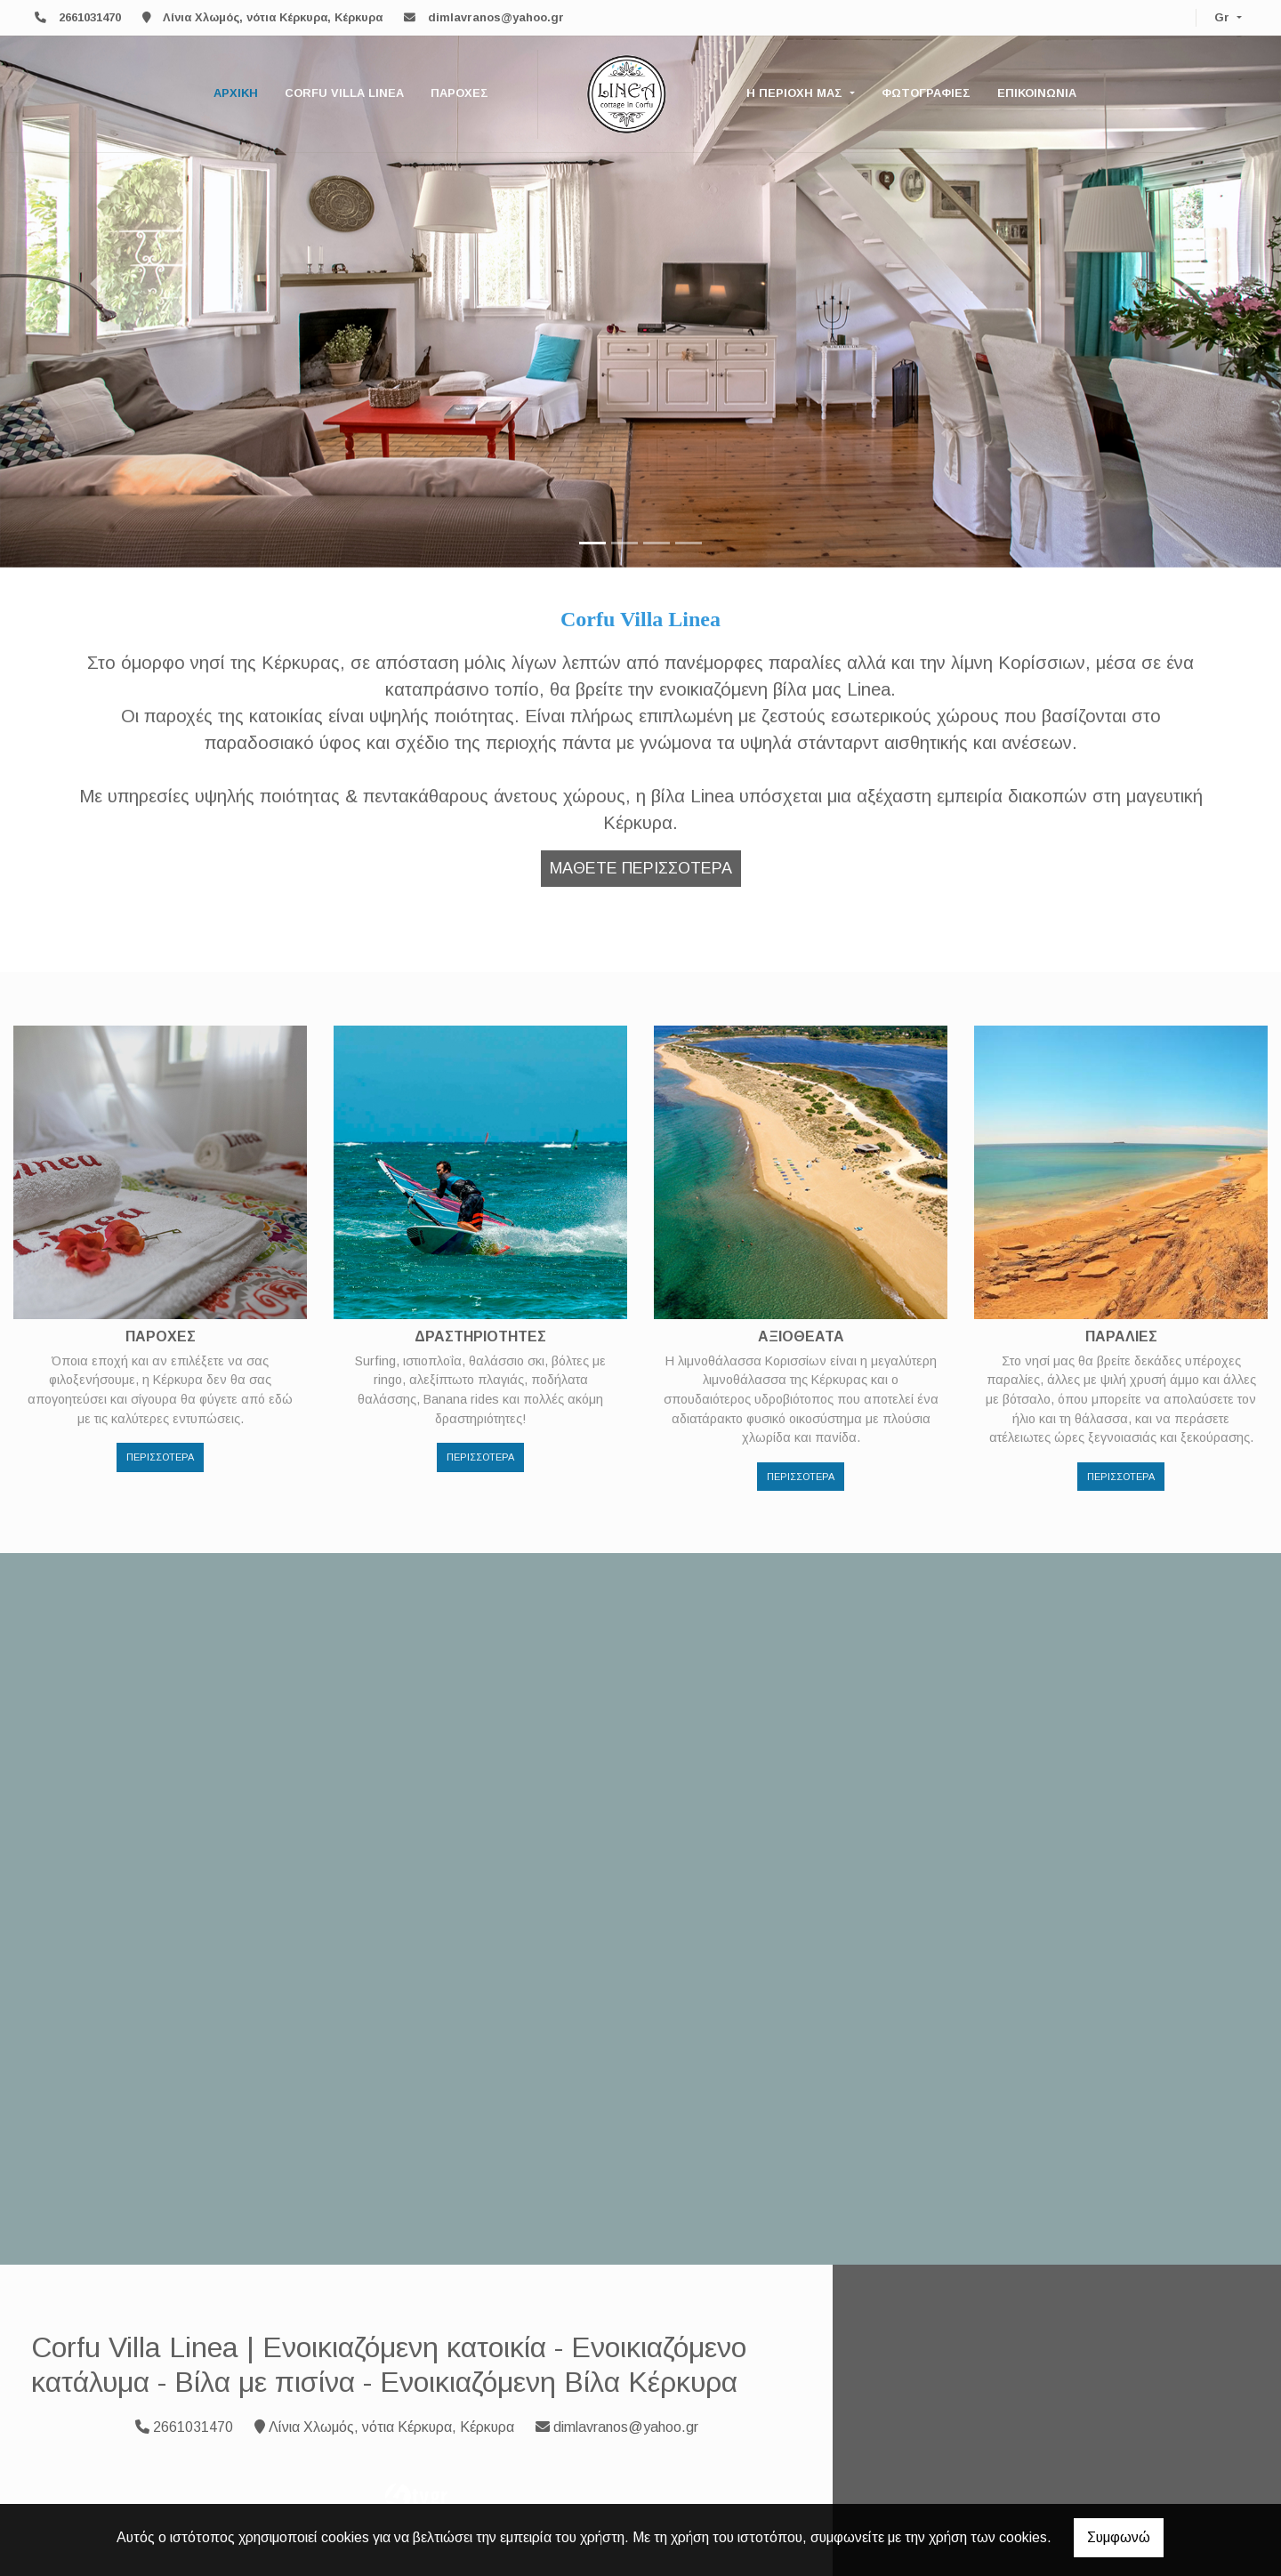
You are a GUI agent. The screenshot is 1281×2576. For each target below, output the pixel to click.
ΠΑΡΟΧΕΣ (459, 93)
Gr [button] (1223, 17)
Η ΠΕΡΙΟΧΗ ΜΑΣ (796, 93)
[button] (96, 284)
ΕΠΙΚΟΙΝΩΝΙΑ (1036, 93)
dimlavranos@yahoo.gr (496, 17)
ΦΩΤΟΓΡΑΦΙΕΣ (926, 93)
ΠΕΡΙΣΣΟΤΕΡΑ (160, 1457)
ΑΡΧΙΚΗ (236, 93)
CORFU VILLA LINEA (344, 93)
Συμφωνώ (1118, 2537)
